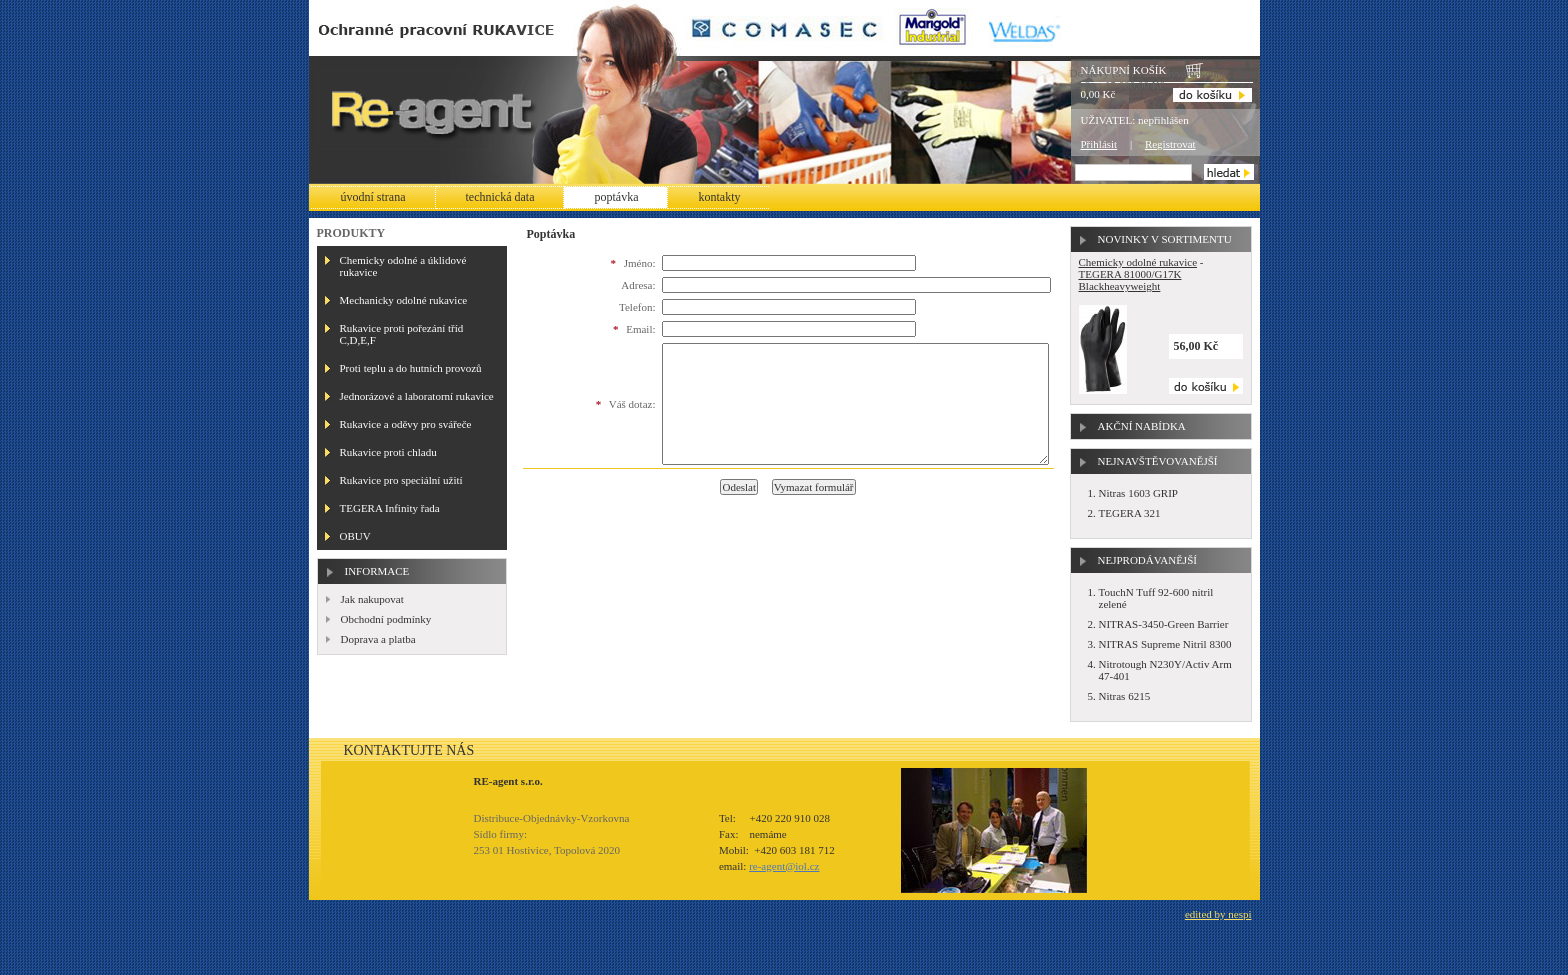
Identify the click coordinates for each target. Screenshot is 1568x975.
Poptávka (616, 197)
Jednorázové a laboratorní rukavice (417, 396)
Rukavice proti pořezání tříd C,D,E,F (402, 334)
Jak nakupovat (372, 599)
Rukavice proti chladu (388, 452)
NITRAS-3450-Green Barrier (1164, 624)
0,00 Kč (1098, 94)
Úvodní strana (373, 197)
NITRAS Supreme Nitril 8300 (1165, 644)
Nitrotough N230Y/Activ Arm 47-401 (1165, 670)
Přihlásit (1099, 144)
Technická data (500, 197)
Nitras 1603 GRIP (1138, 493)
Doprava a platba (378, 639)
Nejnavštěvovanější (1158, 461)
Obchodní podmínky (386, 619)
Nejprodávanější (1147, 560)
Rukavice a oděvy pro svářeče (406, 424)
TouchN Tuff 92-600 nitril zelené (1156, 598)
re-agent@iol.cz (784, 866)
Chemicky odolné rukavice (1138, 262)
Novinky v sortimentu (1165, 239)
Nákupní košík (1124, 70)
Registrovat (1170, 144)
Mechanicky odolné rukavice (404, 300)
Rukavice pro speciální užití (401, 480)
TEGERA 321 (1130, 513)
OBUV (355, 536)
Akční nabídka (1142, 426)
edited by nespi (1218, 914)
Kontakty (719, 197)
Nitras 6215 (1125, 696)
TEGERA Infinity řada (390, 508)
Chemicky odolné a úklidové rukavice (403, 266)
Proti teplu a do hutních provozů (411, 368)
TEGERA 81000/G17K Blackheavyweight (1130, 280)
